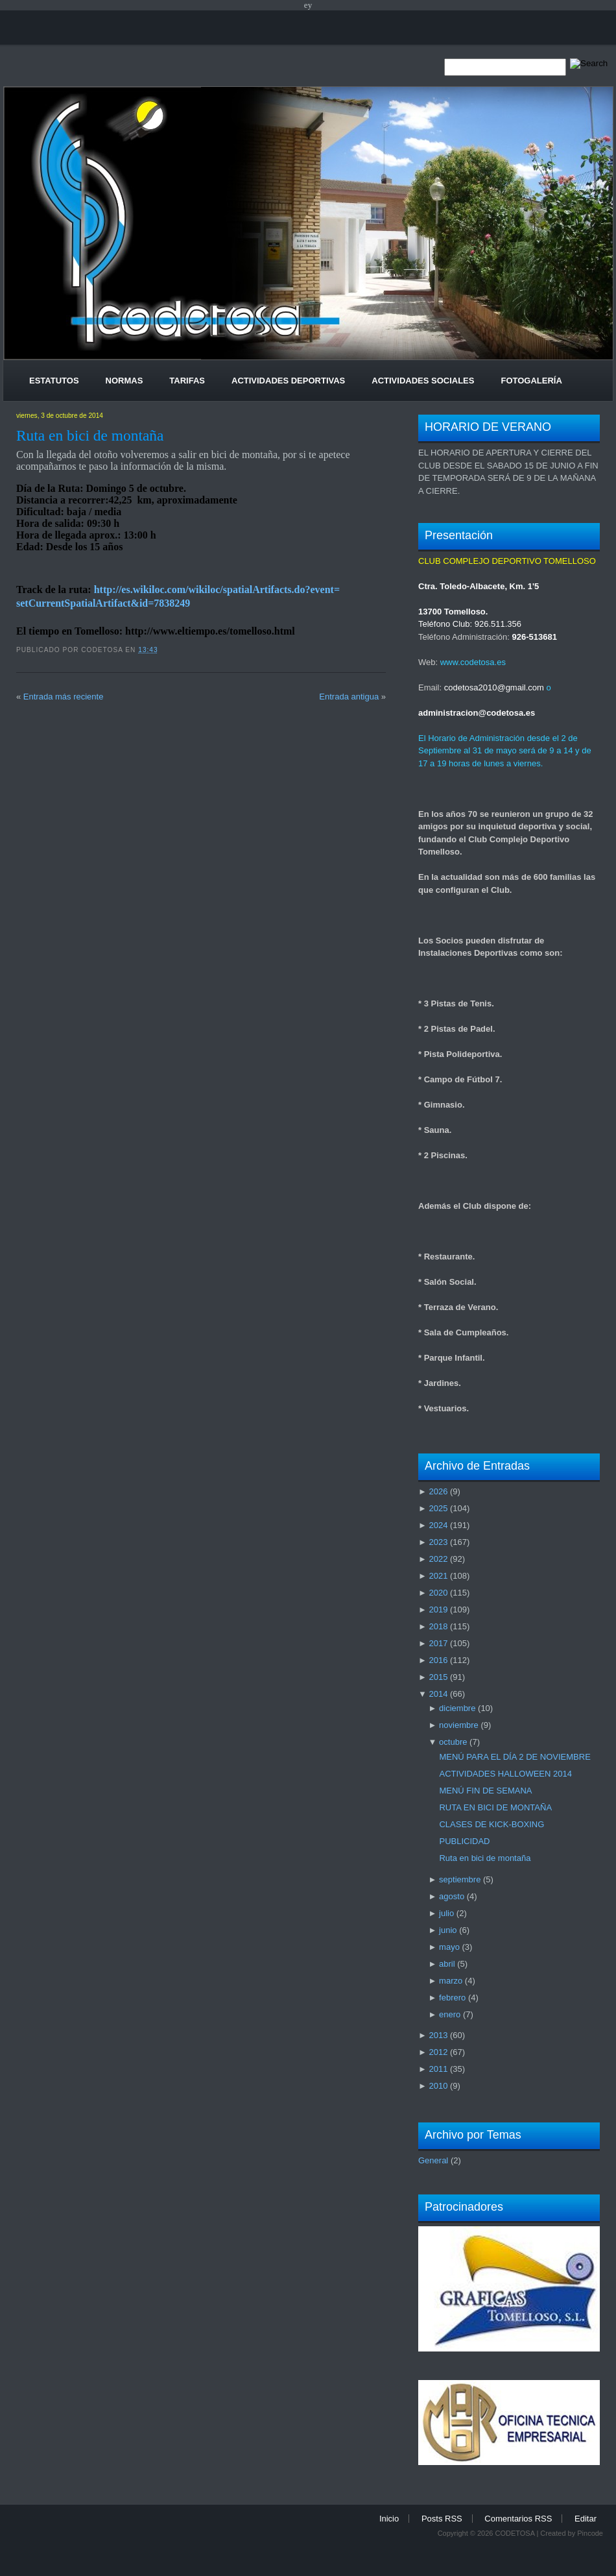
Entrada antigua (349, 696)
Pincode (590, 2533)
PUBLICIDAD (464, 1841)
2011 (438, 2069)
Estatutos (54, 380)
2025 (438, 1508)
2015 (438, 1677)
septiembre (459, 1879)
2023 (438, 1542)
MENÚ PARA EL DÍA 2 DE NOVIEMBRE (514, 1757)
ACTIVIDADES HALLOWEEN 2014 (505, 1774)
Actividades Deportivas (288, 380)
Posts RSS (441, 2518)
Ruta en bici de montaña (89, 435)
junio (447, 1930)
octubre (453, 1742)
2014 (438, 1694)
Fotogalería (531, 380)
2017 (438, 1643)
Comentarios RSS (518, 2518)
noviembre (459, 1725)
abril (447, 1964)
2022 (438, 1559)
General (433, 2160)
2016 (438, 1660)
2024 (438, 1525)
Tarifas (187, 380)
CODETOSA (514, 2533)
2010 (438, 2086)
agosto (451, 1896)
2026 (438, 1491)
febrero (452, 1997)
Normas (124, 380)
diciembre (457, 1708)
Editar (586, 2518)
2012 (438, 2052)
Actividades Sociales (423, 380)
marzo (450, 1981)
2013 (438, 2035)
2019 (438, 1609)
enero (449, 2014)
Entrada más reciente (63, 696)
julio (446, 1913)
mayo (449, 1947)
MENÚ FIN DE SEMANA (485, 1790)
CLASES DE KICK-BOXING (491, 1824)
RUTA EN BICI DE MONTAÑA (495, 1807)
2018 (438, 1626)
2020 (438, 1593)
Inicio (389, 2518)
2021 (438, 1576)
